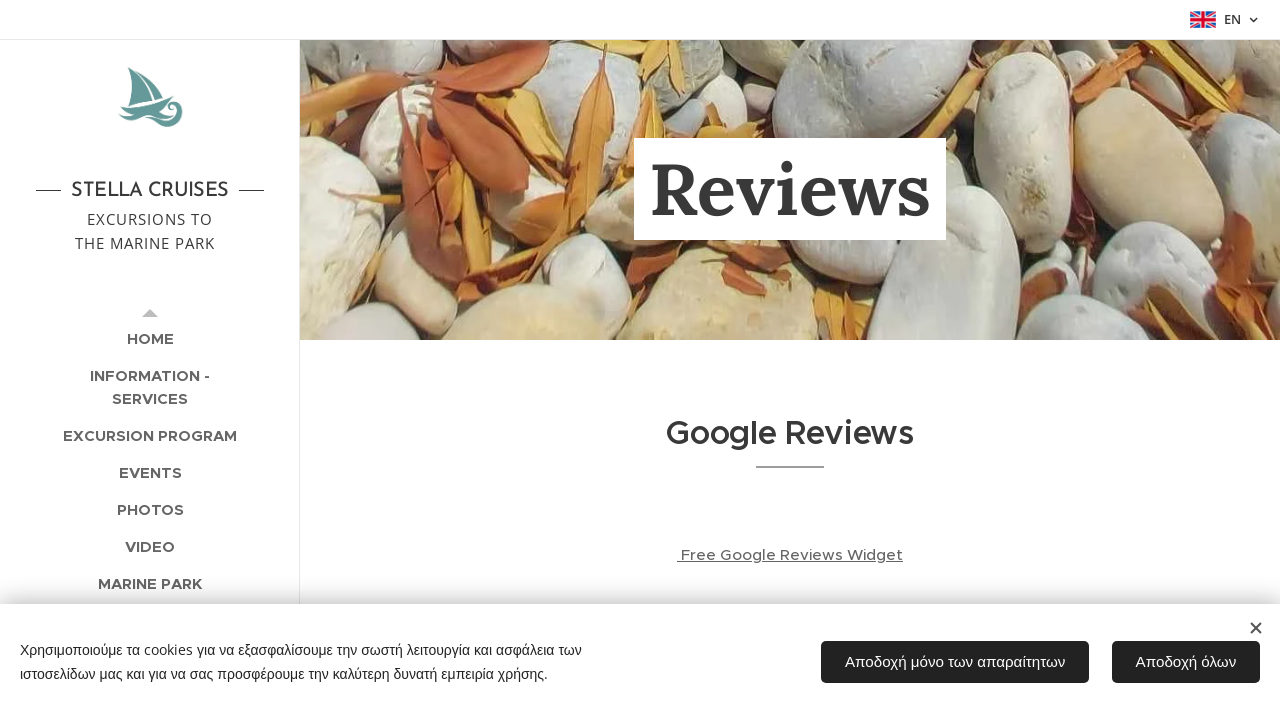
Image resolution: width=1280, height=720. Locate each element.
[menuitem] (150, 338)
